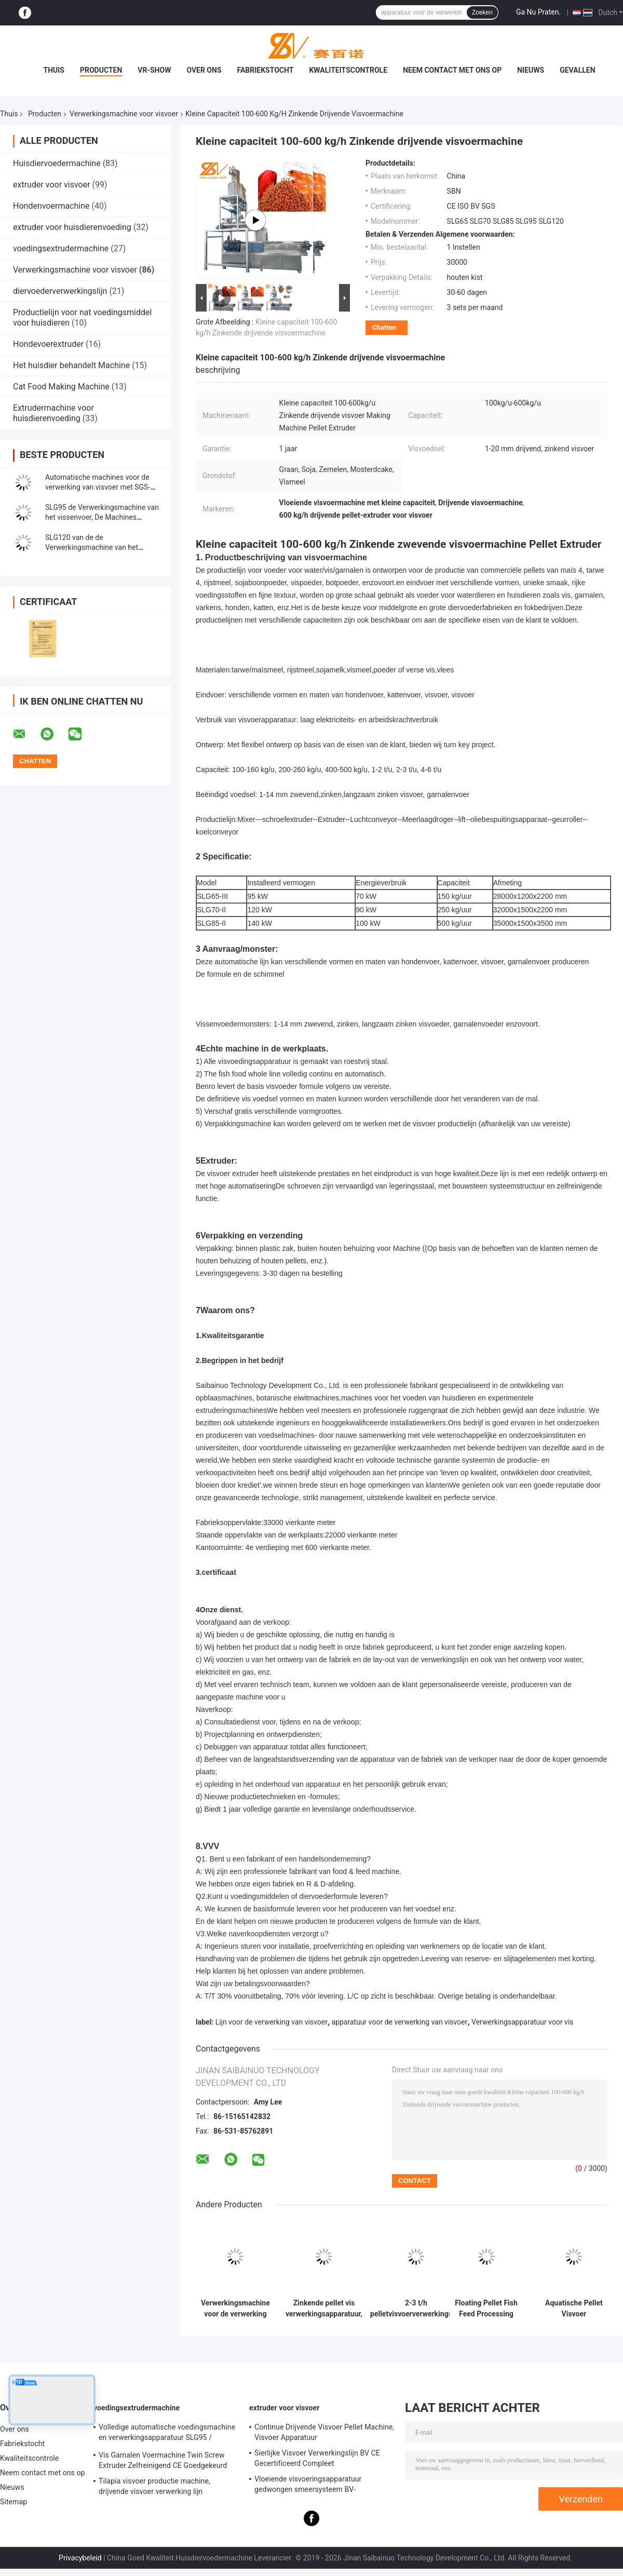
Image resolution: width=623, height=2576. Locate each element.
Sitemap (13, 2502)
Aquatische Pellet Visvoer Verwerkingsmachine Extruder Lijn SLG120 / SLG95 (573, 2308)
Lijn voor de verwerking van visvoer (271, 2022)
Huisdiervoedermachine (57, 163)
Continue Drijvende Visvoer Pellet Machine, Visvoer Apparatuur (324, 2432)
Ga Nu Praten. (538, 12)
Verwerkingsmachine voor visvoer (124, 114)
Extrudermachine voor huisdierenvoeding (53, 413)
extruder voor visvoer (51, 185)
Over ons (203, 70)
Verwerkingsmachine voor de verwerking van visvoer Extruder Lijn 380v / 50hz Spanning (235, 2308)
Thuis (53, 70)
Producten (101, 70)
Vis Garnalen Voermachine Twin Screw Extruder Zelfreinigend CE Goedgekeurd (163, 2460)
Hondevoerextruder (48, 344)
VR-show (154, 70)
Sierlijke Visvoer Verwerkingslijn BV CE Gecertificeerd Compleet (317, 2458)
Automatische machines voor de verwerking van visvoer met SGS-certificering (97, 487)
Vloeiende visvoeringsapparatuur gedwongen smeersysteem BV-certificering (307, 2486)
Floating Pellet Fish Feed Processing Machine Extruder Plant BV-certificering (486, 2308)
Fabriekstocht (265, 70)
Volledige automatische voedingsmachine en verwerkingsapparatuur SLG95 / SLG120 (167, 2434)
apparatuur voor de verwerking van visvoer (400, 2022)
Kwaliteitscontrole (348, 70)
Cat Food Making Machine (61, 387)
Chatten (384, 327)
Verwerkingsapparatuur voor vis (522, 2022)
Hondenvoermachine (51, 206)
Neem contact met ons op (452, 70)
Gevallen (577, 70)
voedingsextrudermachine (61, 248)
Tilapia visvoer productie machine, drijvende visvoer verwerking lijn (154, 2486)
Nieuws (530, 70)
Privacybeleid (80, 2558)
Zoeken (482, 12)
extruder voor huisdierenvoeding (72, 227)
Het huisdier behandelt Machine (71, 365)
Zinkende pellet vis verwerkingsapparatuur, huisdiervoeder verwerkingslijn (324, 2308)
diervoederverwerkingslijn (60, 291)
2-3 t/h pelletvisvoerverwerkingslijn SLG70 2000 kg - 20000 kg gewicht (416, 2308)
